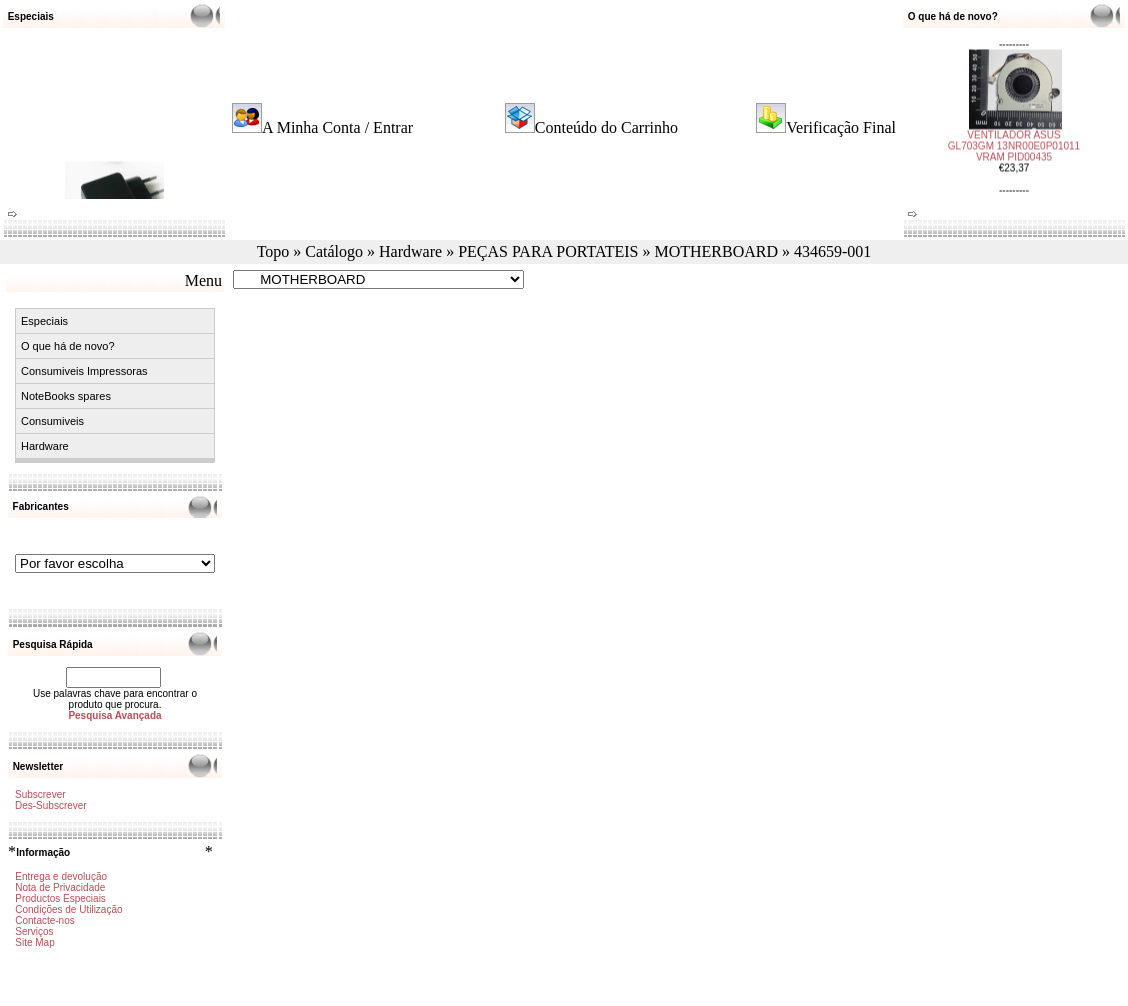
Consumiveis (52, 421)
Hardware (410, 251)
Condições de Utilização (68, 909)
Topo (273, 251)
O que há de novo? (68, 346)
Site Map (34, 942)
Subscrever (40, 794)
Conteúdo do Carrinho (606, 127)
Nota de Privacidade (60, 887)
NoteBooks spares (66, 396)
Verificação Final (841, 127)
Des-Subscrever (51, 805)
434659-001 (832, 251)
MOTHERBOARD (716, 251)
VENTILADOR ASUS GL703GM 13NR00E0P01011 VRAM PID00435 (1014, 141)
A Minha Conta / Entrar (337, 127)
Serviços (34, 931)
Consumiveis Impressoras (84, 371)
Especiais (44, 321)
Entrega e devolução (61, 876)
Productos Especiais (60, 898)
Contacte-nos (44, 920)
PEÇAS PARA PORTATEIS (548, 251)
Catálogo (334, 251)
